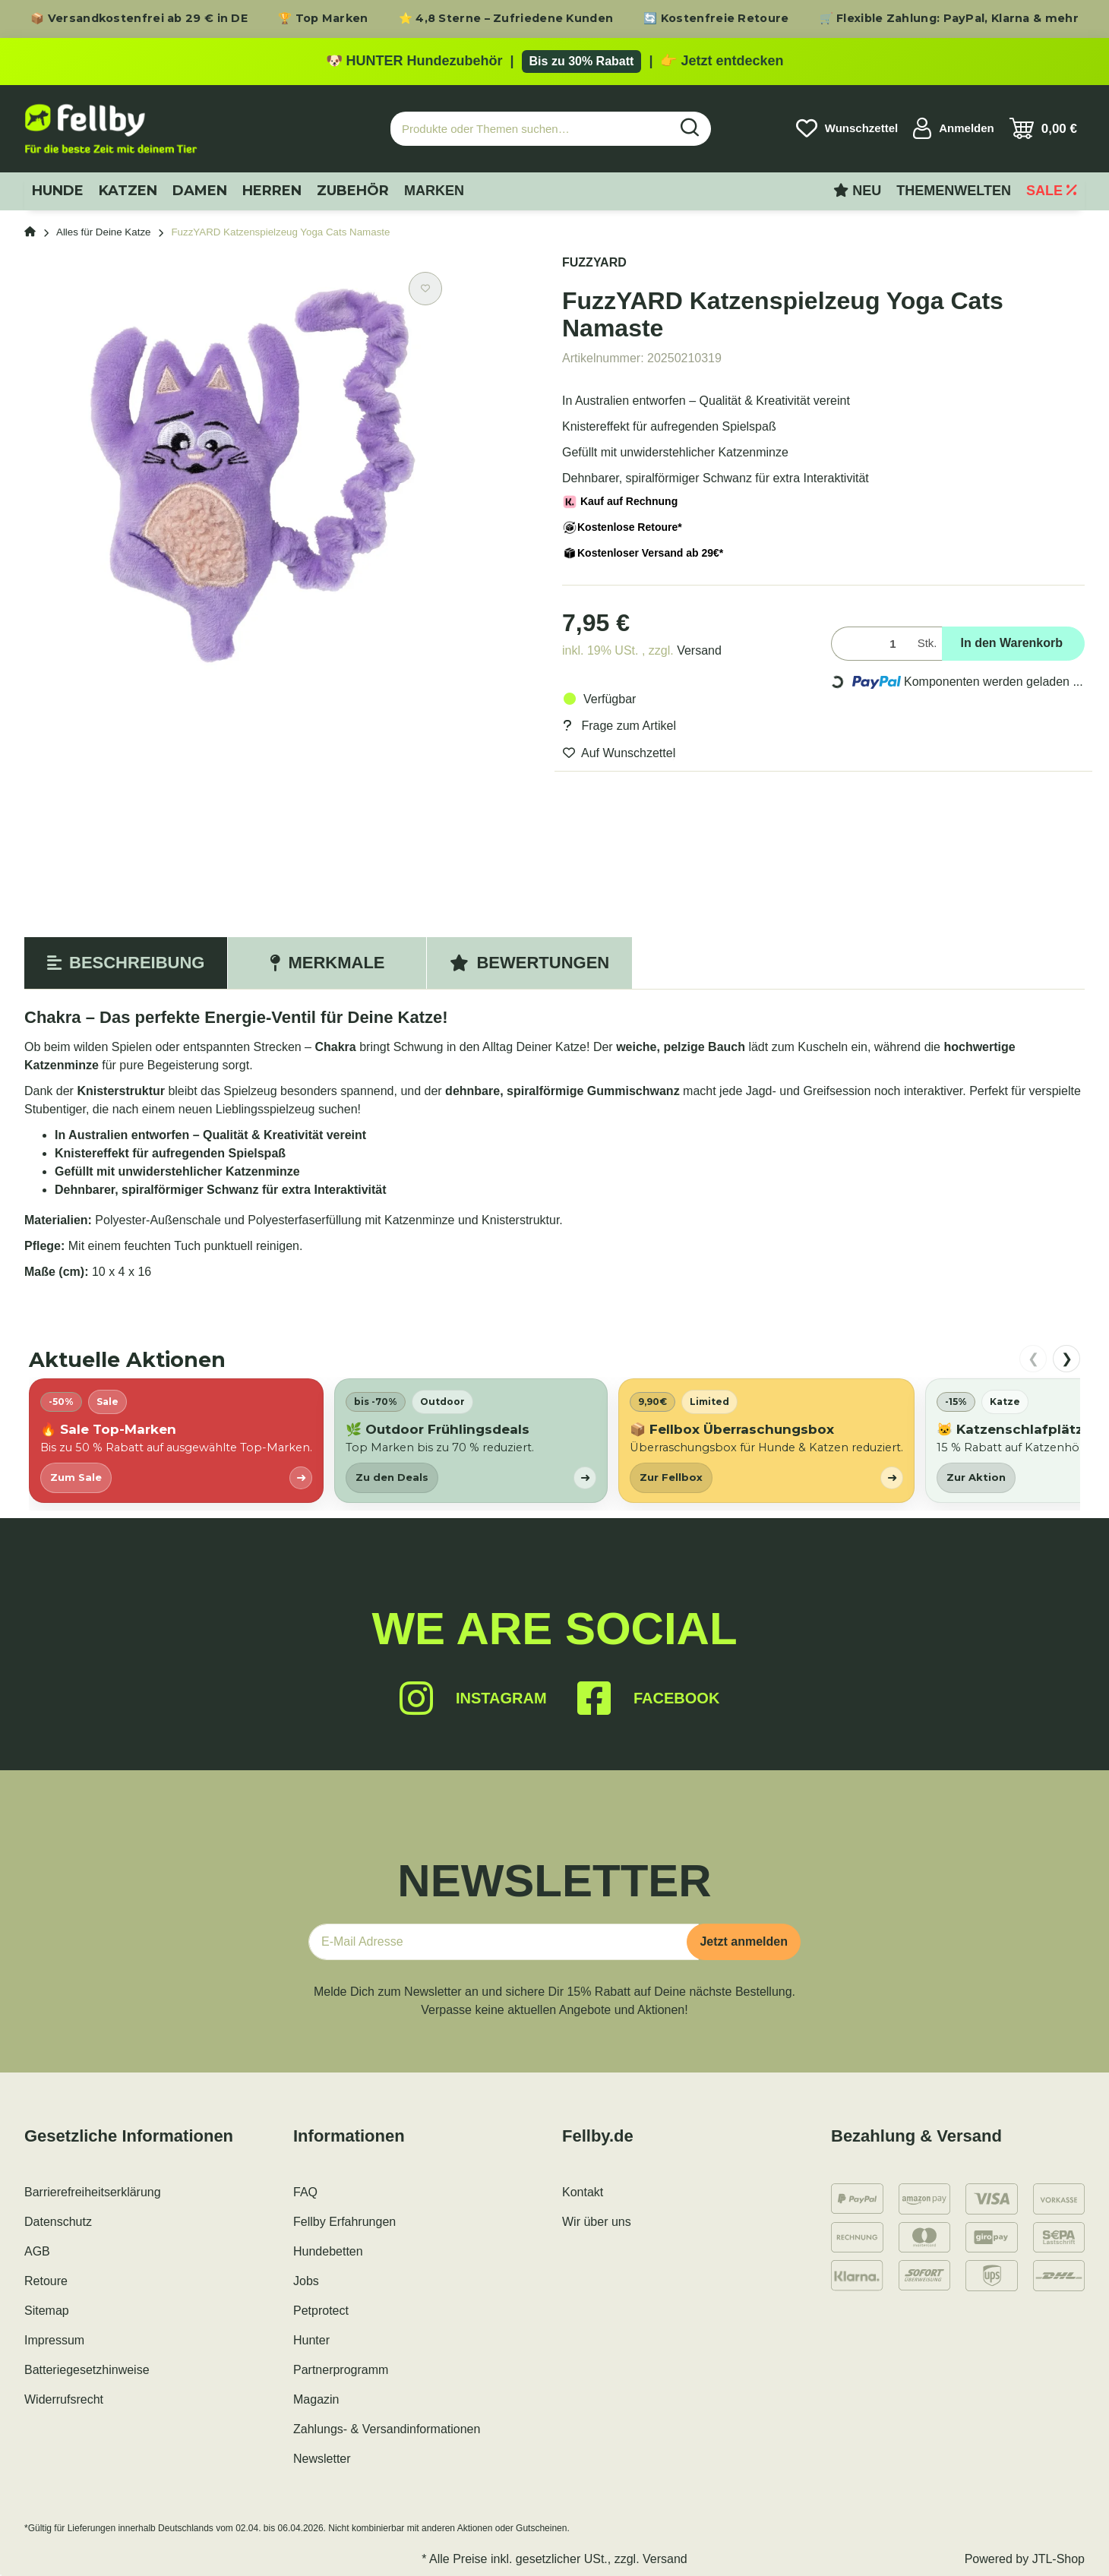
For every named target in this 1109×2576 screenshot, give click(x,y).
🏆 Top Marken (323, 18)
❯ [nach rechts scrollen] (1067, 1358)
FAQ (305, 2192)
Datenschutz (58, 2221)
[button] (953, 128)
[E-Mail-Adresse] (503, 1942)
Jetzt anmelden (744, 1941)
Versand (699, 650)
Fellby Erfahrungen (344, 2221)
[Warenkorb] (1043, 128)
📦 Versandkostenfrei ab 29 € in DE (139, 18)
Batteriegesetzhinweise (87, 2369)
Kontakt (582, 2192)
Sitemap (46, 2310)
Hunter (311, 2340)
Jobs (306, 2281)
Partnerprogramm (340, 2369)
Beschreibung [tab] (125, 962)
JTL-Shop (1058, 2558)
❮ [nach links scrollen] (1033, 1358)
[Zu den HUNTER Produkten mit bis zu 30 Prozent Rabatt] (554, 61)
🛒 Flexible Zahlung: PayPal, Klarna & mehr (949, 18)
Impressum (54, 2340)
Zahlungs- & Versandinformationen (386, 2429)
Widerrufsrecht (63, 2399)
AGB (37, 2251)
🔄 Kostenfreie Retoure (715, 18)
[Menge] (871, 644)
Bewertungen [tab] (529, 962)
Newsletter (322, 2458)
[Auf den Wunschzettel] (425, 288)
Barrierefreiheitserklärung (92, 2192)
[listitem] (176, 1440)
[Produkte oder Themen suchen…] (530, 129)
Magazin (316, 2399)
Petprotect (321, 2310)
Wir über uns (596, 2221)
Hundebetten (328, 2251)
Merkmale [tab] (327, 962)
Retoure (46, 2281)
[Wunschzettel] (847, 128)
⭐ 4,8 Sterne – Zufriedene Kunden (506, 18)
